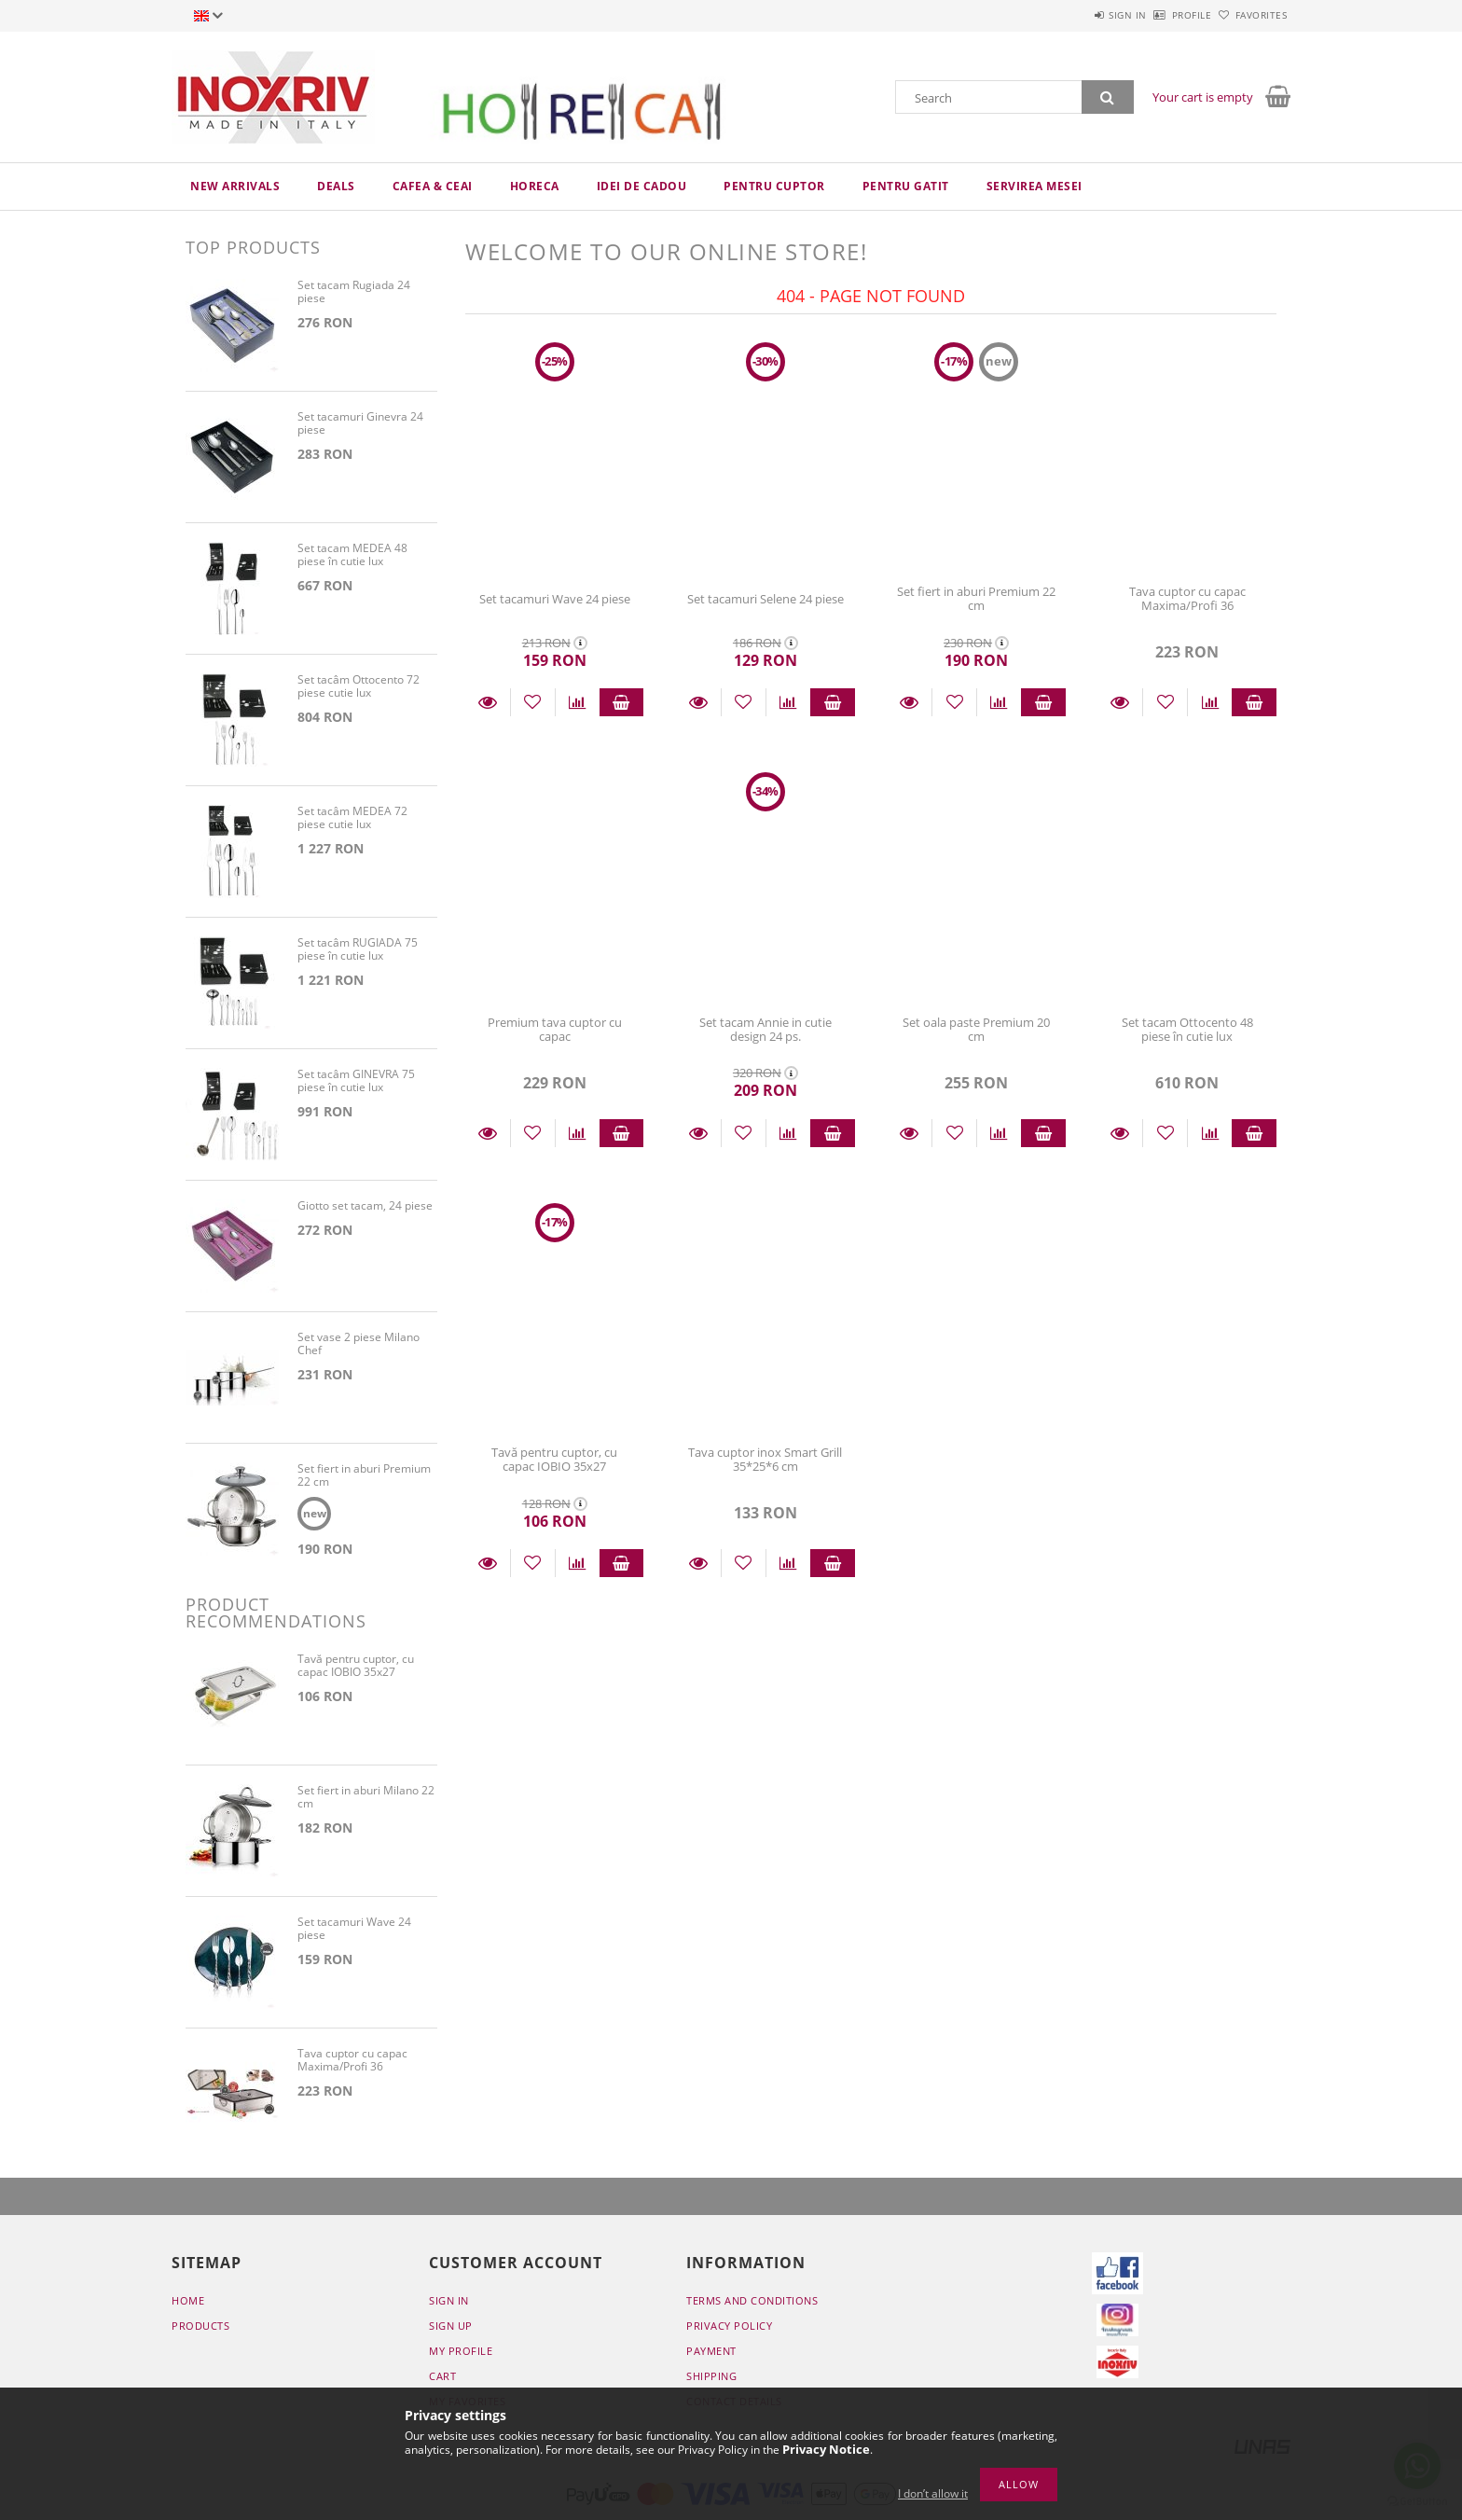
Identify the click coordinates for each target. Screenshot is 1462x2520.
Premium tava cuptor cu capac (555, 1029)
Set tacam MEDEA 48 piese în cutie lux (352, 555)
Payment (711, 2352)
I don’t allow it (933, 2493)
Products (200, 2326)
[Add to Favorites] (533, 702)
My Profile (460, 2352)
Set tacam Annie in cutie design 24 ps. (765, 1029)
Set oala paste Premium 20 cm (976, 1029)
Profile (1161, 14)
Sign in (1076, 14)
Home (188, 2301)
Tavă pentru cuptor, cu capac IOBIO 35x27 (554, 1459)
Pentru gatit (905, 186)
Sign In (449, 2301)
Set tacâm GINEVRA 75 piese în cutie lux (356, 1081)
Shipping (711, 2377)
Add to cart (622, 702)
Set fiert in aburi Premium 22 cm (976, 598)
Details (487, 702)
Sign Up (451, 2326)
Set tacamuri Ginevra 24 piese (360, 423)
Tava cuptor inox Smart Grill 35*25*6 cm (765, 1459)
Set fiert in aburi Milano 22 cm (365, 1798)
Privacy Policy (729, 2326)
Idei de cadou (642, 186)
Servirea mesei (1034, 186)
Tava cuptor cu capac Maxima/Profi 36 (1187, 598)
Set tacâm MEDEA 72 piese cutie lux (352, 818)
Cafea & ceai (433, 186)
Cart (442, 2377)
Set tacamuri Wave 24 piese (554, 598)
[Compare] (578, 702)
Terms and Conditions (752, 2301)
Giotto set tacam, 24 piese (365, 1206)
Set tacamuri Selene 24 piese (765, 598)
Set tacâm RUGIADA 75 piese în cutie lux (357, 949)
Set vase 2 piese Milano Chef (358, 1344)
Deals (336, 186)
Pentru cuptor (774, 186)
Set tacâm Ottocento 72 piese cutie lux (358, 686)
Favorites (1251, 14)
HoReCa (534, 186)
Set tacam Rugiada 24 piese (353, 292)
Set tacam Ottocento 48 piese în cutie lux (1187, 1029)
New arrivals (235, 186)
